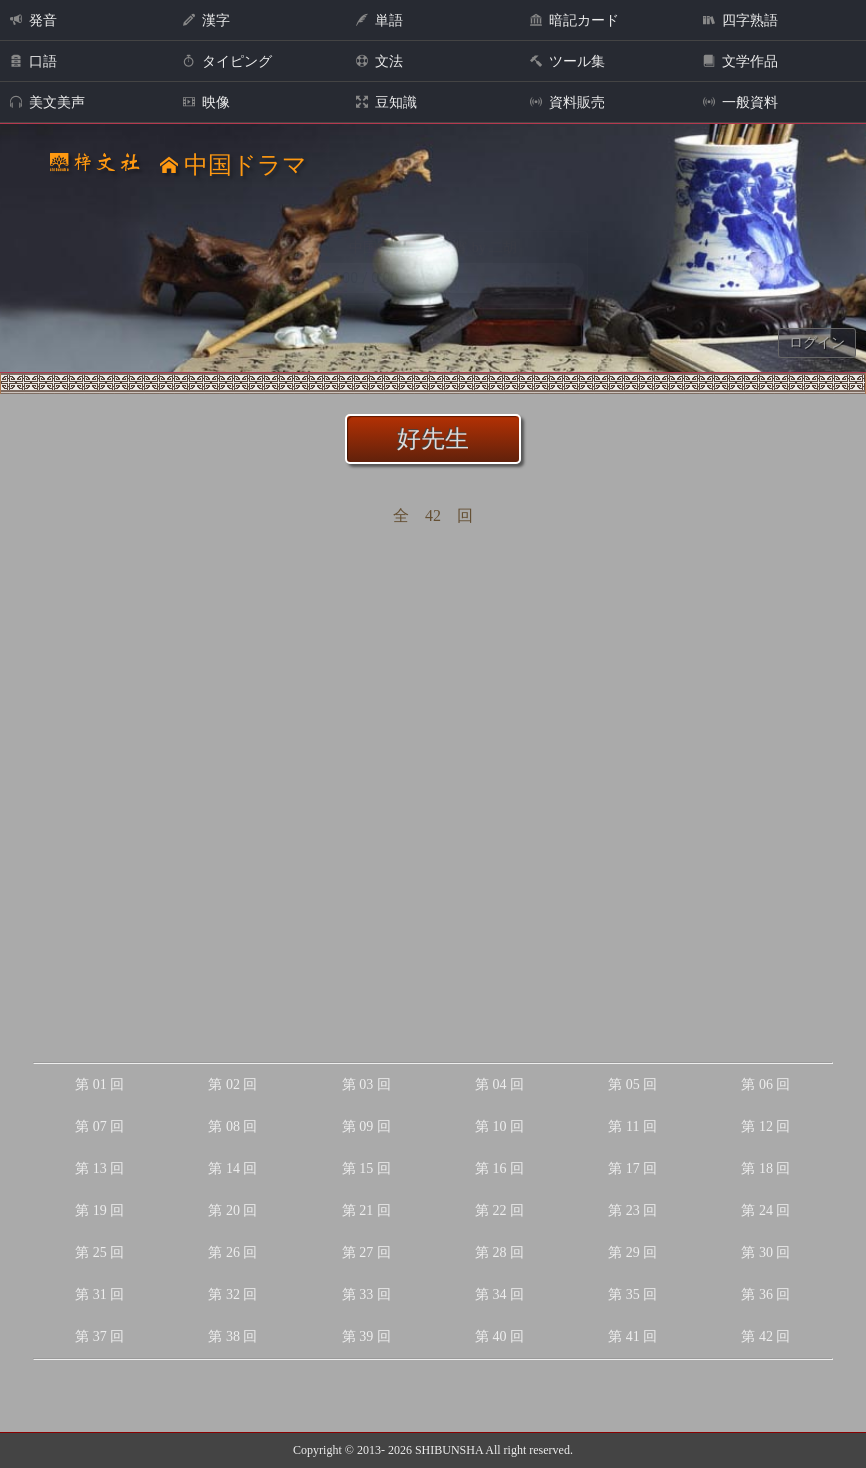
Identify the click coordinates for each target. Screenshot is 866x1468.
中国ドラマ (233, 165)
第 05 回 (632, 1084)
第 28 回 (499, 1252)
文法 (379, 61)
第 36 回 (765, 1294)
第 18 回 (765, 1168)
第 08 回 (232, 1126)
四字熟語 (740, 20)
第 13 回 (99, 1168)
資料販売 (567, 102)
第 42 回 (765, 1336)
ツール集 (567, 61)
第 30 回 (765, 1252)
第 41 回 (632, 1336)
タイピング (227, 61)
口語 (33, 61)
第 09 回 (366, 1126)
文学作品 (740, 61)
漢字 (206, 20)
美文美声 (47, 102)
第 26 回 (232, 1252)
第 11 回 (632, 1126)
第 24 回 (765, 1210)
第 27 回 (366, 1252)
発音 (33, 20)
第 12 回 (765, 1126)
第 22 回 (499, 1210)
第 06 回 (765, 1084)
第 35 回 (632, 1294)
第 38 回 (232, 1336)
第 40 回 (499, 1336)
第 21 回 (366, 1210)
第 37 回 (99, 1336)
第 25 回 (99, 1252)
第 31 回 (99, 1294)
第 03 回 (366, 1084)
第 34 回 (499, 1294)
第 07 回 (99, 1126)
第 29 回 (632, 1252)
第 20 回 (232, 1210)
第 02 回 (232, 1084)
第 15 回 (366, 1168)
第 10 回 (499, 1126)
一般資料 (740, 102)
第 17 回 (632, 1168)
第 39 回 (366, 1336)
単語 (379, 20)
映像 (206, 102)
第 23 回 (632, 1210)
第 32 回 (232, 1294)
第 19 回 (99, 1210)
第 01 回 (99, 1084)
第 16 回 (499, 1168)
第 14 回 (232, 1168)
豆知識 (386, 102)
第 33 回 (366, 1294)
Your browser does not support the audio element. (434, 278)
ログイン (817, 342)
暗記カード (574, 20)
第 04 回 (499, 1084)
